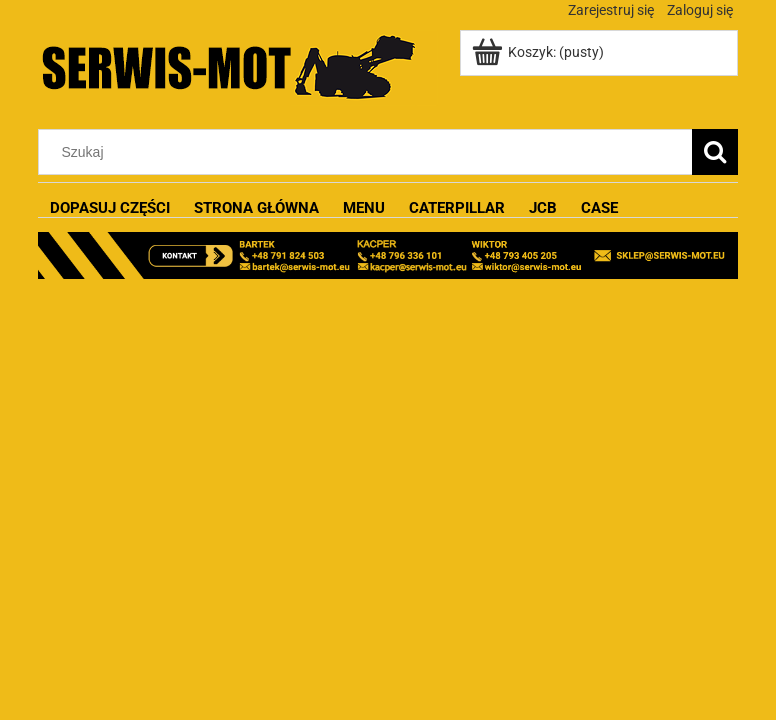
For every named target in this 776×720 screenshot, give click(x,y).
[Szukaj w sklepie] (370, 152)
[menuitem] (110, 208)
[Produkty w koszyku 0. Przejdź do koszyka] (539, 52)
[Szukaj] (715, 152)
